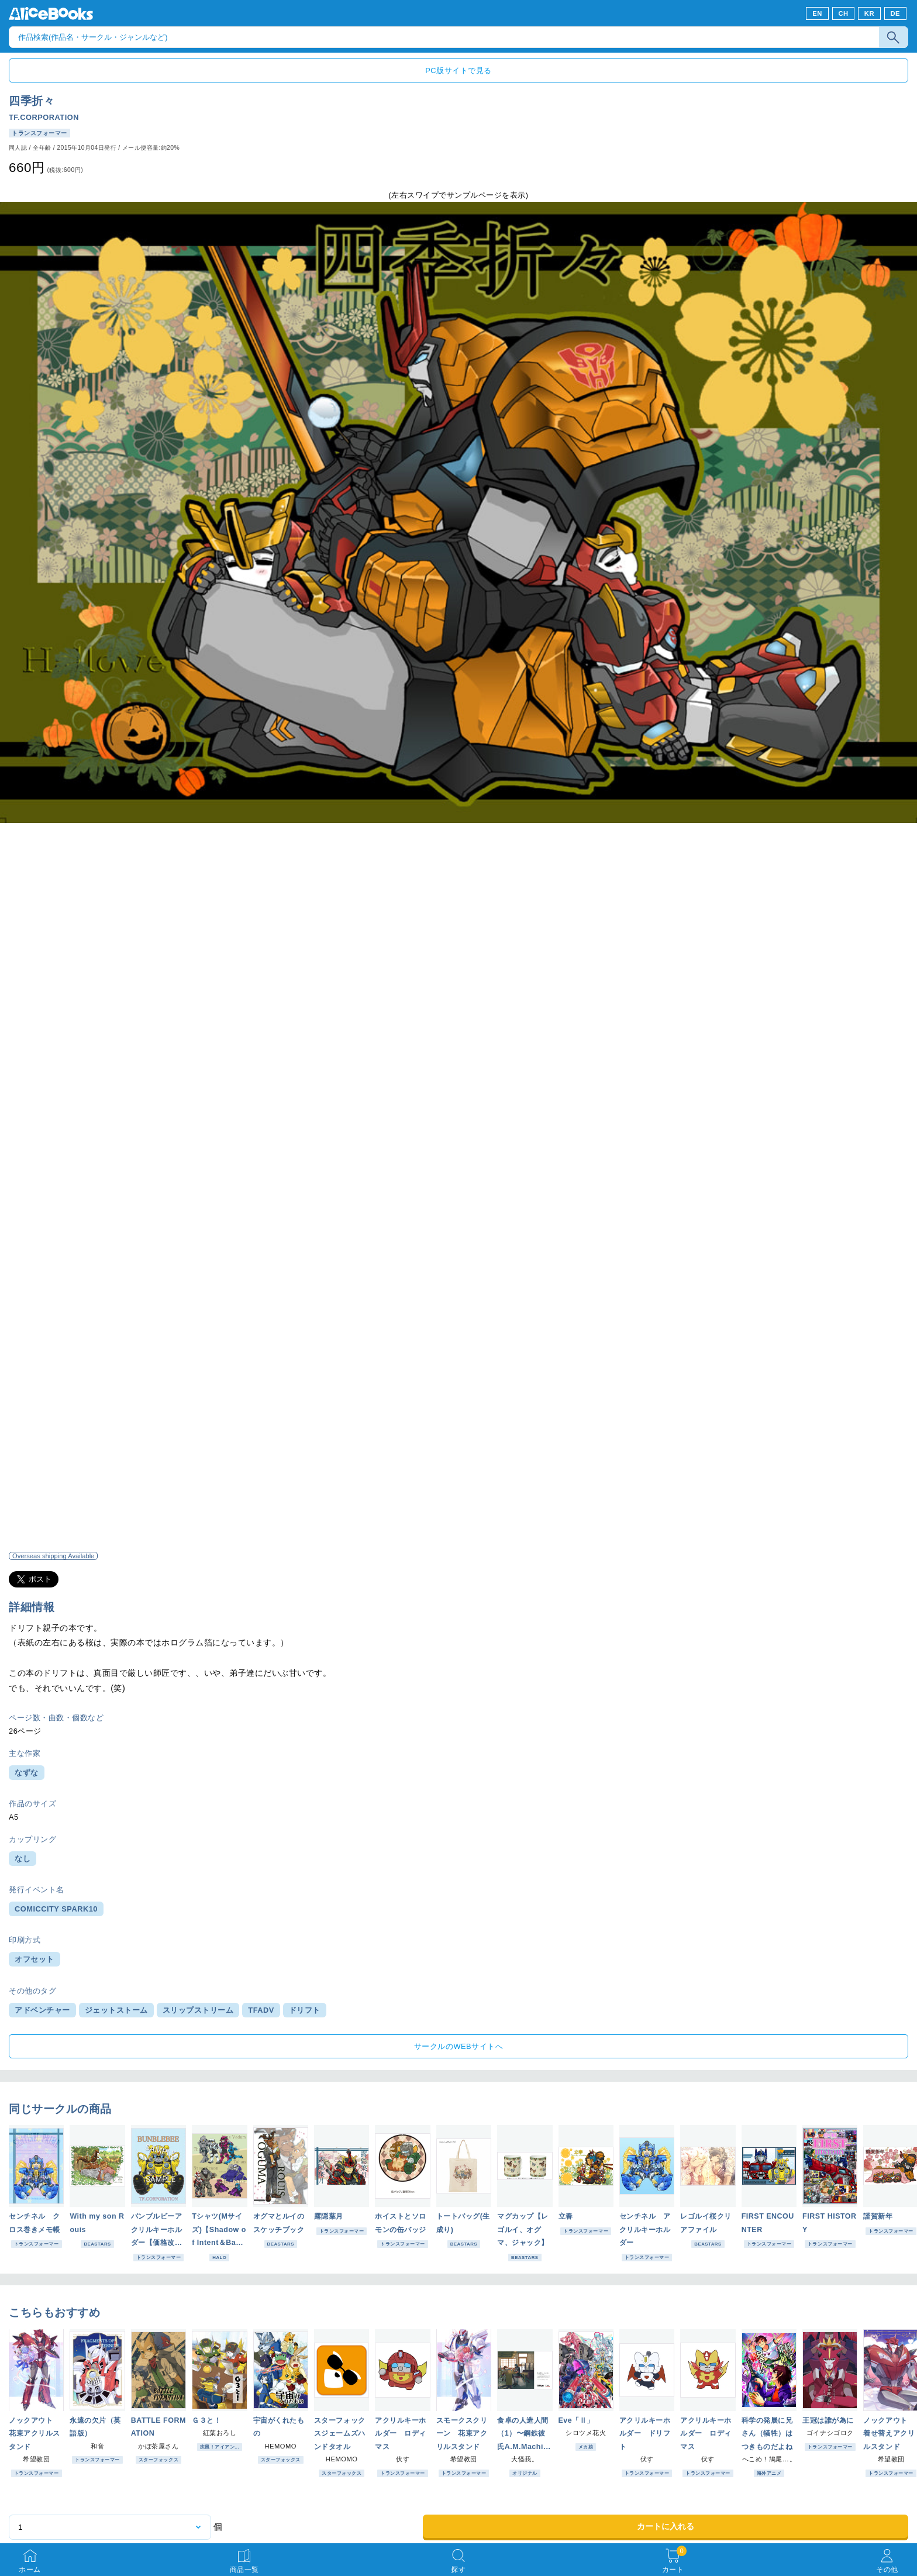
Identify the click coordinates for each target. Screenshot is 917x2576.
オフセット (34, 1959)
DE (896, 13)
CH (843, 13)
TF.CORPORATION (44, 117)
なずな (27, 1772)
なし (22, 1858)
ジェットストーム (116, 2010)
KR (869, 13)
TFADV (261, 2010)
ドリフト (304, 2010)
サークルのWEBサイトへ (458, 2046)
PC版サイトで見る (458, 70)
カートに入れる (665, 2526)
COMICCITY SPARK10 (56, 1909)
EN (817, 13)
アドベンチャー (42, 2010)
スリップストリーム (198, 2010)
